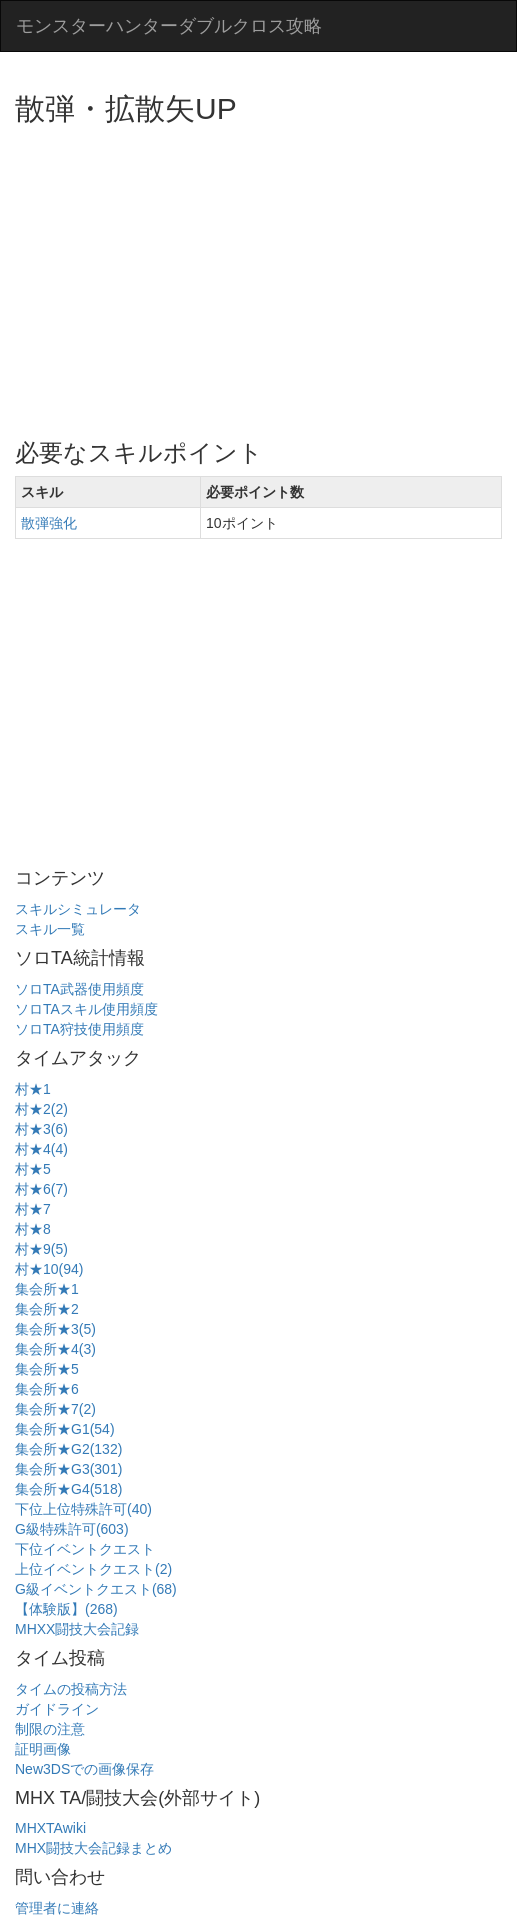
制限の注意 (50, 1729)
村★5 (33, 1169)
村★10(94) (49, 1269)
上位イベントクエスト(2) (93, 1569)
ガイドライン (57, 1709)
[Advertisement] (266, 275)
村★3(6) (41, 1129)
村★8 (33, 1229)
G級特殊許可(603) (72, 1529)
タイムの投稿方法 (71, 1689)
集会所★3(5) (55, 1329)
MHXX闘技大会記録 (77, 1629)
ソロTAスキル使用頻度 (86, 1009)
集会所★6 (47, 1389)
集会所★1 (47, 1289)
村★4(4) (41, 1149)
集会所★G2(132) (68, 1449)
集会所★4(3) (55, 1349)
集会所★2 (47, 1309)
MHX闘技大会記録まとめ (93, 1848)
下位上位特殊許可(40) (83, 1509)
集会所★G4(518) (68, 1489)
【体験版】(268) (66, 1609)
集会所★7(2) (55, 1409)
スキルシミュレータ (78, 909)
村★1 (33, 1089)
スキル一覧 (50, 929)
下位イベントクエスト (85, 1549)
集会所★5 (47, 1369)
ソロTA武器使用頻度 (79, 989)
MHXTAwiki (50, 1828)
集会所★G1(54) (65, 1429)
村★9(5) (41, 1249)
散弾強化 (49, 523)
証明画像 (43, 1749)
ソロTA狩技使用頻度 (79, 1029)
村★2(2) (41, 1109)
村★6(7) (41, 1189)
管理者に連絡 (57, 1908)
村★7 (33, 1209)
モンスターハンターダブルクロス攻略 (169, 26)
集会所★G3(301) (68, 1469)
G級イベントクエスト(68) (96, 1589)
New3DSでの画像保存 (84, 1769)
